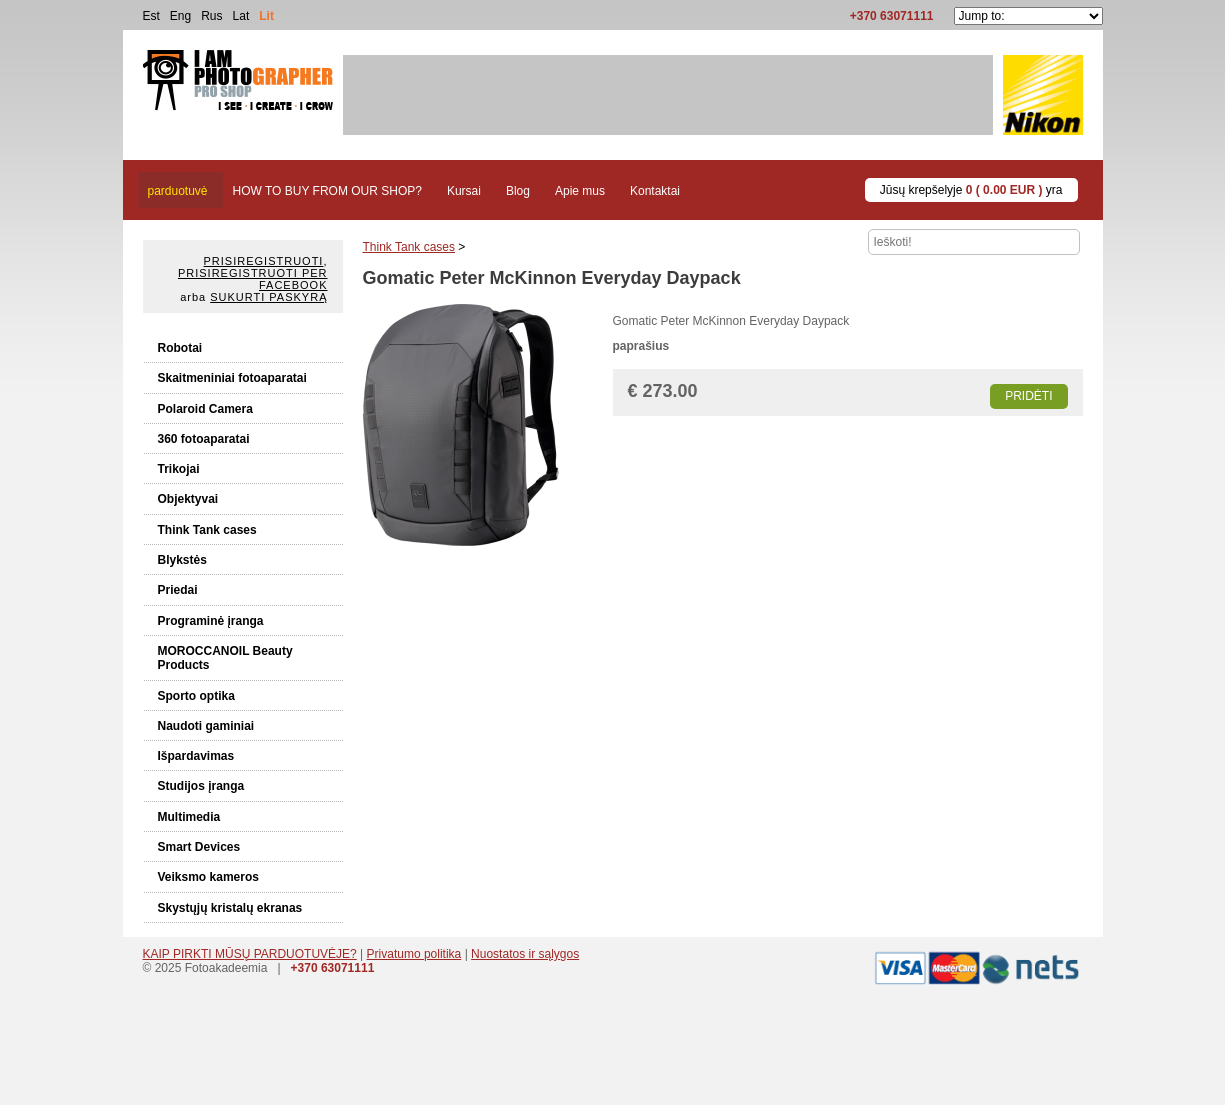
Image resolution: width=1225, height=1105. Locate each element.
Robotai (180, 348)
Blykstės (182, 560)
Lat (241, 16)
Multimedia (189, 817)
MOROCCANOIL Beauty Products (225, 658)
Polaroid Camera (205, 409)
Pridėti (1028, 396)
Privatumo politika (414, 954)
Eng (180, 16)
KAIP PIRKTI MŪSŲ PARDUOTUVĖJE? (250, 954)
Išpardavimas (196, 756)
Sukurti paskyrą (268, 297)
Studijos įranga (201, 786)
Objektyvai (188, 499)
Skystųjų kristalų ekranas (230, 908)
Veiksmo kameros (208, 877)
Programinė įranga (211, 621)
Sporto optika (196, 696)
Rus (211, 16)
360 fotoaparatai (204, 439)
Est (151, 16)
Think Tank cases (207, 530)
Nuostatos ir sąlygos (525, 954)
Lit (266, 16)
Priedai (178, 590)
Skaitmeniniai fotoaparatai (232, 378)
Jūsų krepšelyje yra (971, 190)
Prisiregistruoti (264, 261)
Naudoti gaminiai (206, 726)
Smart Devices (199, 847)
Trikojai (179, 469)
